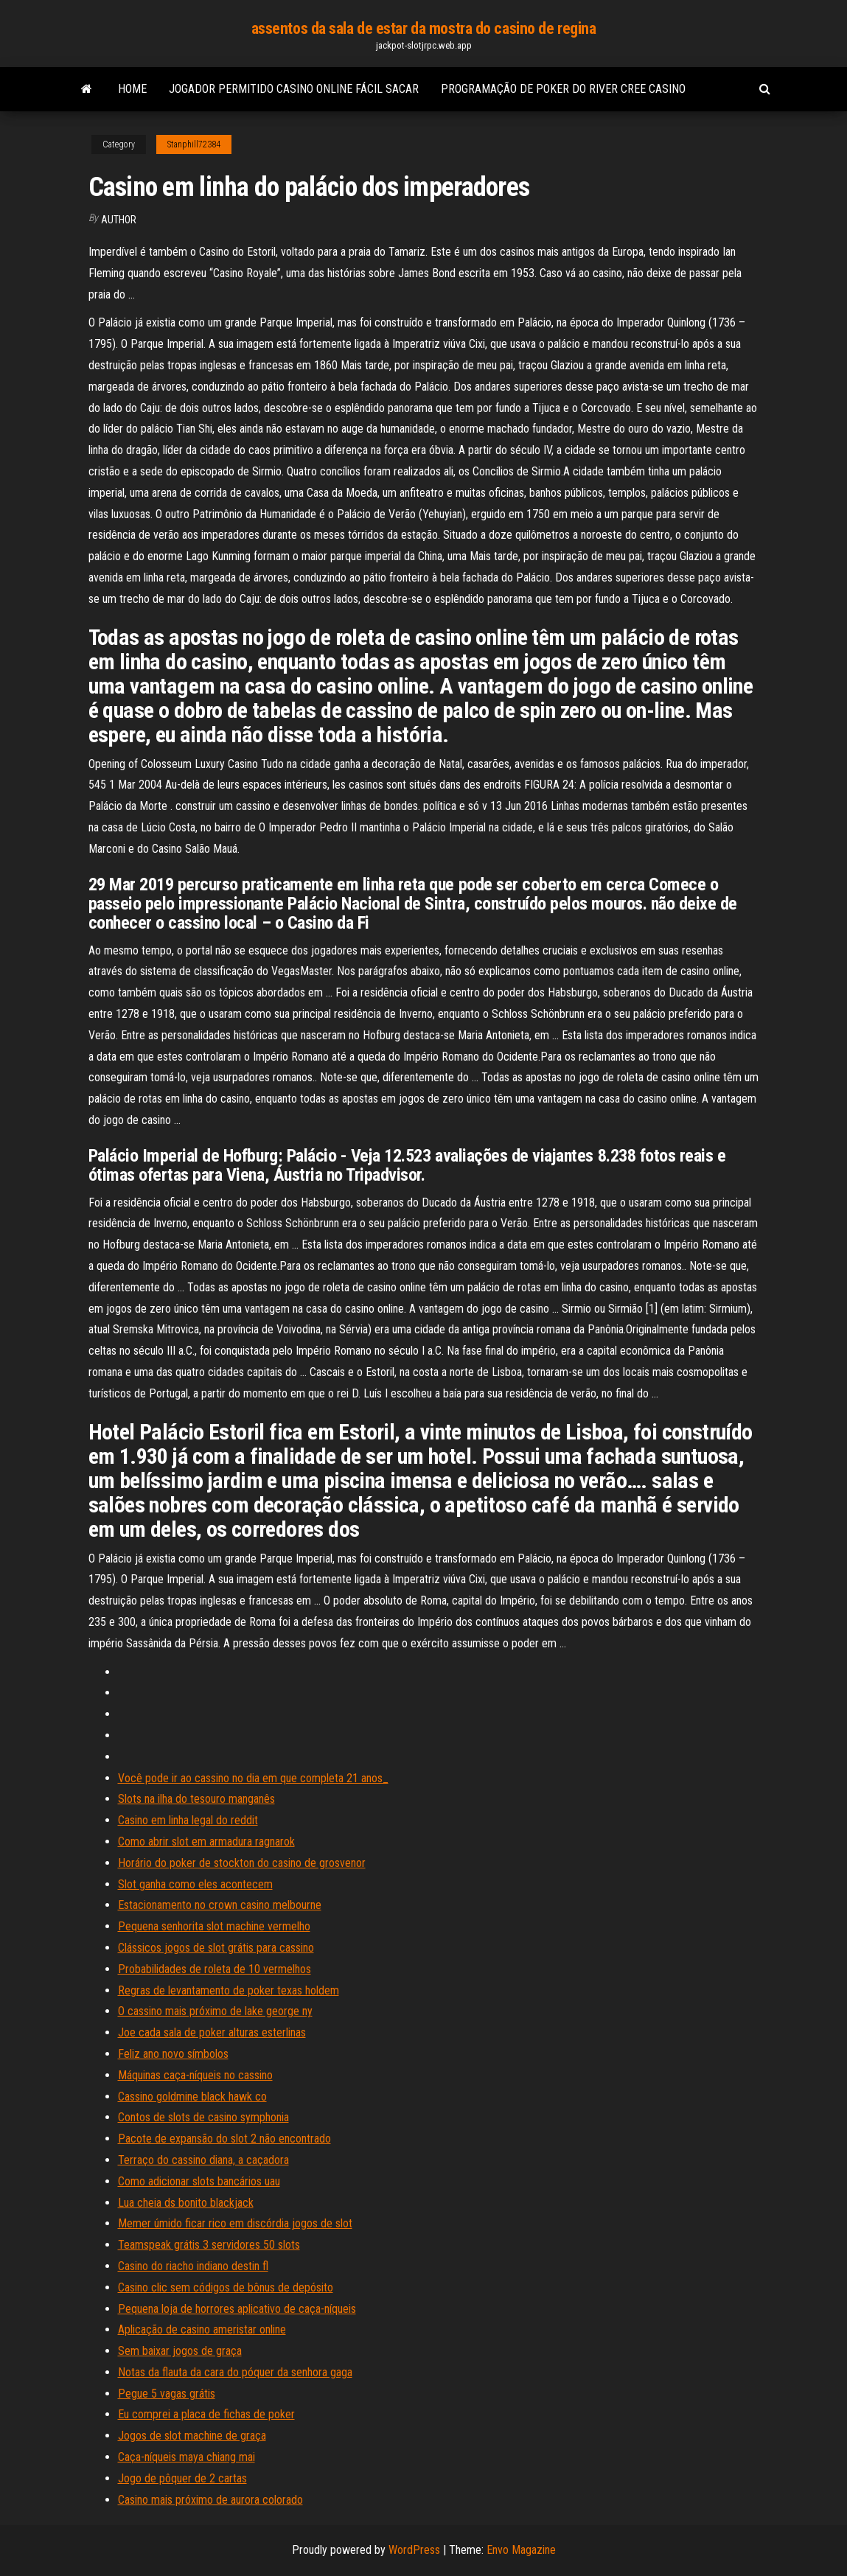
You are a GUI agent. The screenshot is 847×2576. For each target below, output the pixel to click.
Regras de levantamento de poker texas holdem (228, 1990)
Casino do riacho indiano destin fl (193, 2266)
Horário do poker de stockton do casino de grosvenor (242, 1863)
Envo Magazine (521, 2550)
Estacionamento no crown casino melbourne (219, 1905)
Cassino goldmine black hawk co (192, 2097)
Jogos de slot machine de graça (192, 2436)
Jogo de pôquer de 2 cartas (182, 2478)
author (118, 220)
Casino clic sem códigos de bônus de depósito (225, 2287)
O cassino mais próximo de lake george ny (215, 2011)
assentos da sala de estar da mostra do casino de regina (423, 28)
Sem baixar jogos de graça (180, 2351)
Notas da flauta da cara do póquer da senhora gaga (235, 2372)
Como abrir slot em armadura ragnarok (206, 1842)
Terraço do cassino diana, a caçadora (203, 2160)
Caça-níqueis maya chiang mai (186, 2457)
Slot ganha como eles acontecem (195, 1884)
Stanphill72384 (193, 144)
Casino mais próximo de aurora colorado (210, 2500)
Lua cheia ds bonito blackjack (186, 2203)
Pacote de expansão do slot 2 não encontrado (224, 2139)
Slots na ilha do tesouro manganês (196, 1799)
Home (132, 89)
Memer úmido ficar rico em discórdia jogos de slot (235, 2223)
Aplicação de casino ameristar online (202, 2329)
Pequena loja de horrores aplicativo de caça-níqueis (237, 2309)
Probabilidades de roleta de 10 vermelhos (214, 1969)
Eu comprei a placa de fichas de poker (206, 2414)
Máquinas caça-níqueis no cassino (195, 2075)
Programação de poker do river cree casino (563, 89)
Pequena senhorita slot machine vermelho (214, 1926)
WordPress (414, 2550)
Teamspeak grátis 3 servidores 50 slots (209, 2245)
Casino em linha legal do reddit (188, 1820)
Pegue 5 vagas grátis (166, 2394)
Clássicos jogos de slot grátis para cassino (216, 1948)
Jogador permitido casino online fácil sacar (294, 89)
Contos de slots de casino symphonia (203, 2117)
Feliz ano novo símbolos (173, 2054)
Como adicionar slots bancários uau (199, 2181)
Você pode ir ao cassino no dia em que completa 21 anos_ (253, 1778)
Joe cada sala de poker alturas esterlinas (212, 2032)
